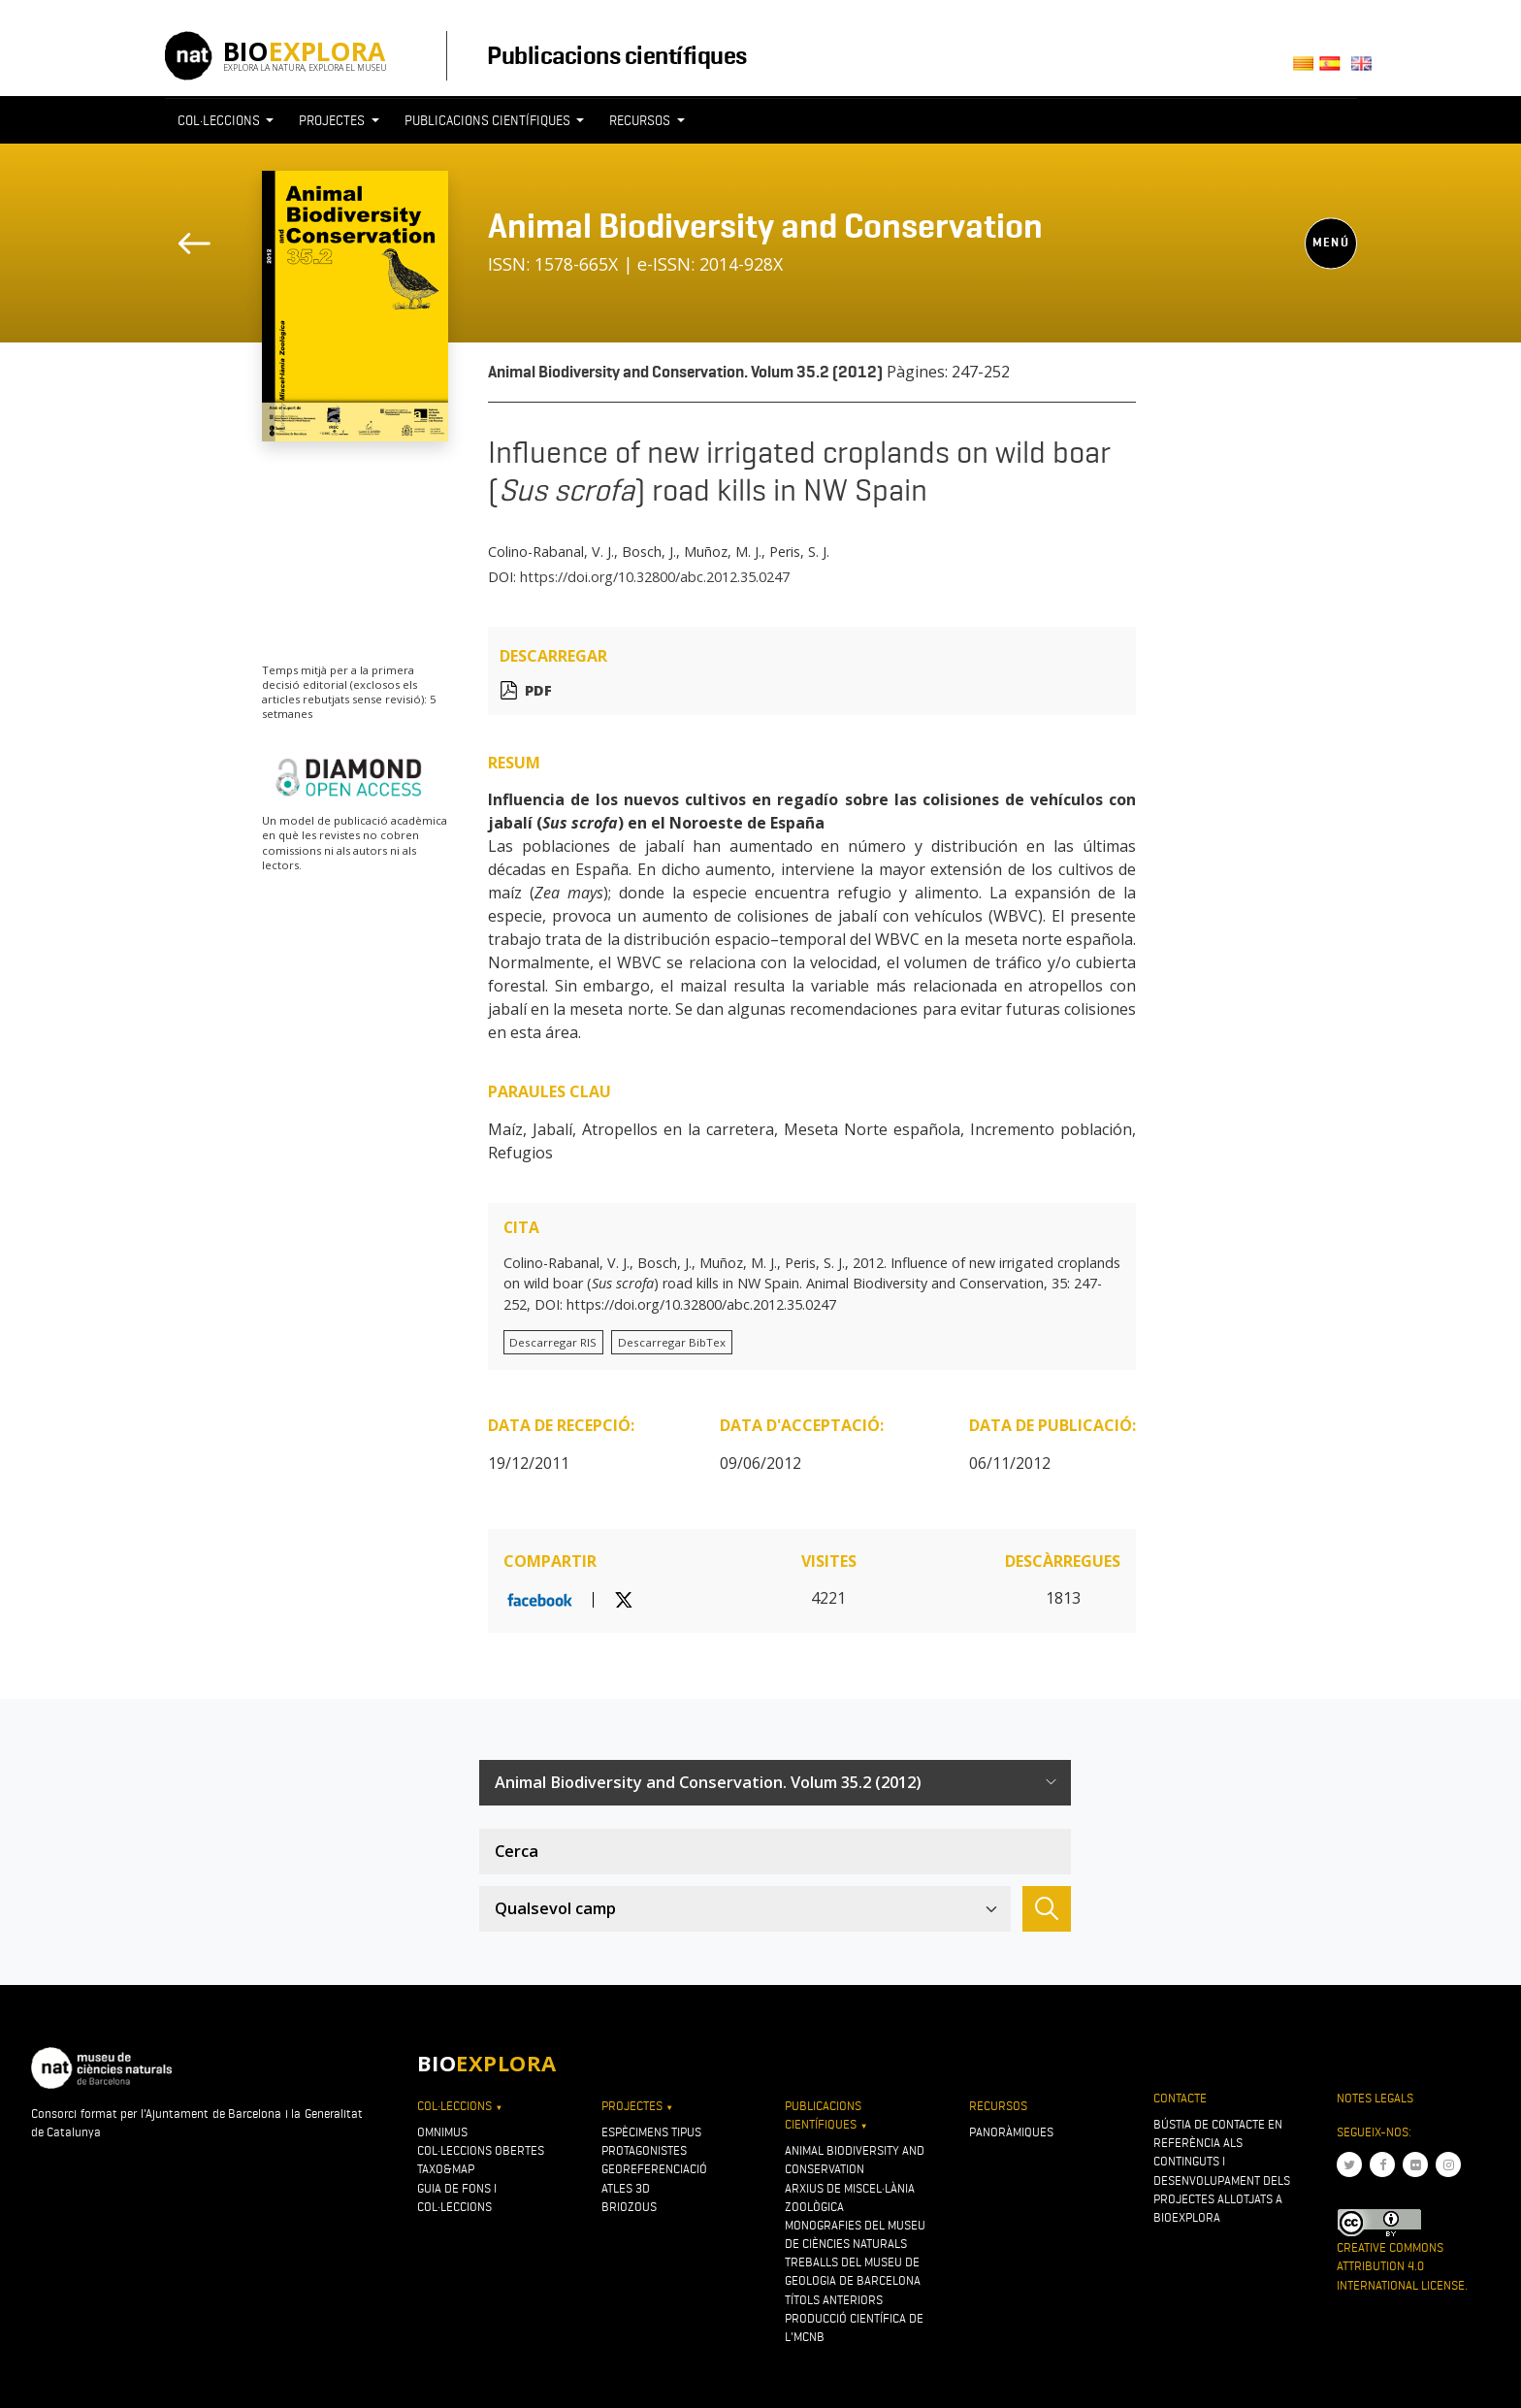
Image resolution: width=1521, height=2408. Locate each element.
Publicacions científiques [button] (489, 120)
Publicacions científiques (616, 55)
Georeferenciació (654, 2169)
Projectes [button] (333, 120)
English (1364, 69)
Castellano (1335, 69)
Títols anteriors (834, 2300)
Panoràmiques (1011, 2132)
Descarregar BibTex (672, 1342)
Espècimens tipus (651, 2132)
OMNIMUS (442, 2132)
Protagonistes (644, 2150)
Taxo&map (445, 2169)
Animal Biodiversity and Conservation (765, 226)
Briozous (629, 2206)
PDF (538, 690)
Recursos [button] (641, 120)
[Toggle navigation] (1321, 156)
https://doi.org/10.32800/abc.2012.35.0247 (655, 577)
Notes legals (1375, 2098)
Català (1306, 69)
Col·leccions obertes (480, 2150)
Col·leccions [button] (220, 120)
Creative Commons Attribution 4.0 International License (1401, 2266)
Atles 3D (625, 2188)
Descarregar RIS (553, 1342)
